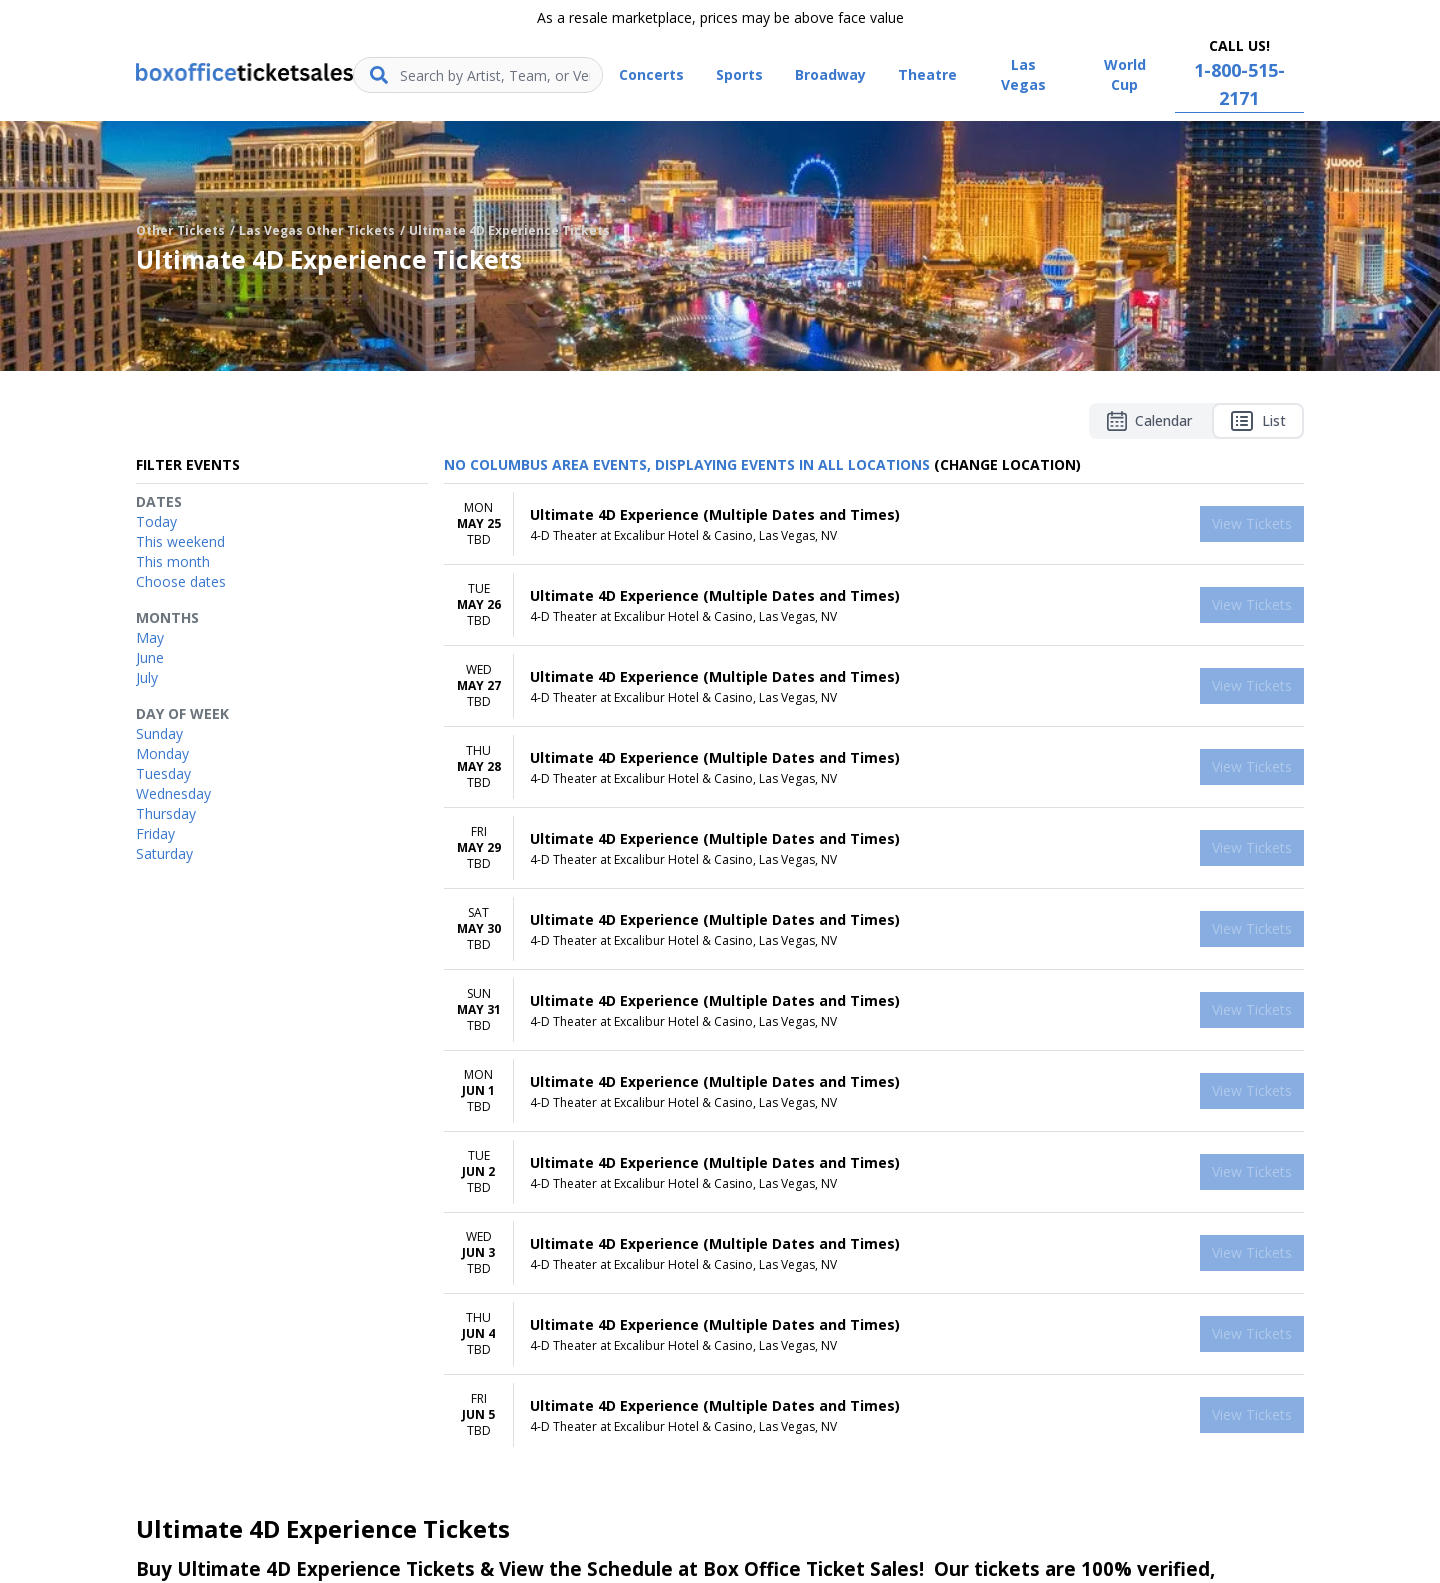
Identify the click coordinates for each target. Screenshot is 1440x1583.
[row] (874, 524)
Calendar (1149, 421)
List (1258, 421)
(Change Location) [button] (1007, 464)
